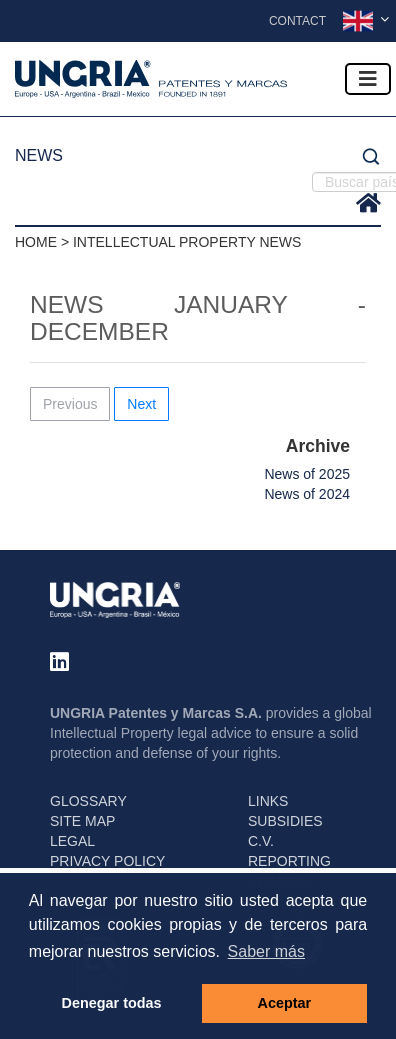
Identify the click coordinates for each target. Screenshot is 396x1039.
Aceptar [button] (285, 1003)
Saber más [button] (266, 951)
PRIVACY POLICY (107, 861)
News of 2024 (307, 494)
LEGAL (72, 841)
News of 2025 (307, 474)
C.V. (261, 841)
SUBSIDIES (285, 821)
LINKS (268, 801)
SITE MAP (82, 821)
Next (141, 404)
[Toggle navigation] (368, 79)
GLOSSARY (88, 801)
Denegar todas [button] (112, 1003)
